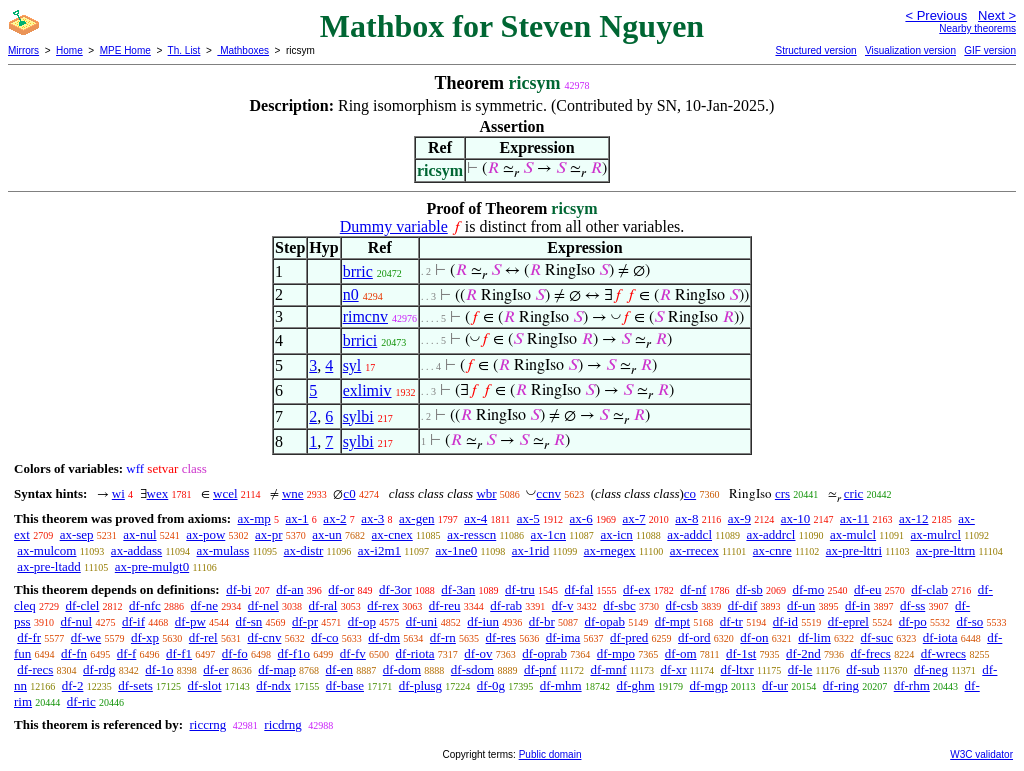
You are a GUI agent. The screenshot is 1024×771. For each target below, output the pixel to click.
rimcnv (365, 316)
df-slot (205, 685)
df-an (289, 589)
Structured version (815, 50)
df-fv (353, 653)
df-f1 (179, 653)
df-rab (506, 605)
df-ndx (273, 685)
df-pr (305, 621)
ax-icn (616, 534)
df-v (563, 605)
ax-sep (77, 534)
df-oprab (544, 653)
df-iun (483, 621)
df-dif (743, 605)
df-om (681, 653)
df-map (277, 669)
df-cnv (264, 637)
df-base (345, 685)
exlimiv (367, 390)
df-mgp (708, 685)
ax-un (327, 534)
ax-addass (136, 550)
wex (158, 493)
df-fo (235, 653)
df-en (339, 669)
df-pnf (540, 669)
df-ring (841, 685)
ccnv (548, 493)
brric (358, 271)
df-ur (775, 685)
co (690, 493)
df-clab (929, 589)
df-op (362, 621)
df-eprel (848, 621)
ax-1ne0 (456, 550)
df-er (215, 669)
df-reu (445, 605)
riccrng (207, 724)
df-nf (693, 589)
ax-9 (739, 518)
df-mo (808, 589)
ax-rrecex (694, 550)
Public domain (550, 754)
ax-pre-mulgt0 (152, 566)
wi (118, 493)
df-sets (135, 685)
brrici (360, 340)
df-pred (629, 637)
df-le (800, 669)
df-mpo (616, 653)
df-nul (76, 621)
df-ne (204, 605)
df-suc (877, 637)
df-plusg (420, 685)
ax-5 (528, 518)
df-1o (159, 669)
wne (293, 493)
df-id (785, 621)
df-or (341, 589)
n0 (351, 294)
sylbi (358, 416)
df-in (857, 605)
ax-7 (633, 518)
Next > (997, 15)
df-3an (458, 589)
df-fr (29, 637)
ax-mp (254, 518)
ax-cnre (772, 550)
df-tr (731, 621)
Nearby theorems (977, 28)
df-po (913, 621)
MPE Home (125, 50)
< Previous (936, 15)
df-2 (73, 685)
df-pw (190, 621)
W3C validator (981, 754)
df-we (86, 637)
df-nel (263, 605)
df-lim (814, 637)
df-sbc (619, 605)
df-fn (74, 653)
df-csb (681, 605)
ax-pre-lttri (854, 550)
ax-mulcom (46, 550)
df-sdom (472, 669)
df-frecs (870, 653)
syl (352, 365)
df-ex (636, 589)
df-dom (402, 669)
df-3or (395, 589)
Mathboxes (243, 50)
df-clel (82, 605)
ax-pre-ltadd (49, 566)
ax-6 (581, 518)
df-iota (940, 637)
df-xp (145, 637)
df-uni (422, 621)
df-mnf (608, 669)
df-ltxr (737, 669)
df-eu (867, 589)
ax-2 (334, 518)
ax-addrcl (770, 534)
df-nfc (145, 605)
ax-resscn (471, 534)
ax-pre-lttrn (945, 550)
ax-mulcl (853, 534)
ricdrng (283, 724)
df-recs (35, 669)
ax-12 (914, 518)
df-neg (931, 669)
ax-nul (139, 534)
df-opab (605, 621)
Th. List (184, 50)
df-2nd (803, 653)
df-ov (478, 653)
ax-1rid (531, 550)
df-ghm (635, 685)
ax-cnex (392, 534)
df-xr (674, 669)
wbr (486, 493)
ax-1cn (548, 534)
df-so (970, 621)
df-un (801, 605)
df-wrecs (943, 653)
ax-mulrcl (936, 534)
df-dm (384, 637)
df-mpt (672, 621)
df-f (127, 653)
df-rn (443, 637)
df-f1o (294, 653)
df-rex (383, 605)
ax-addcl (689, 534)
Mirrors (23, 50)
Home (69, 50)
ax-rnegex (610, 550)
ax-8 (686, 518)
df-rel (203, 637)
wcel (225, 493)
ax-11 (854, 518)
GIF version (990, 50)
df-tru (520, 589)
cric (853, 493)
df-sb (749, 589)
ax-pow (205, 534)
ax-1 (297, 518)
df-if (133, 621)
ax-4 (475, 518)
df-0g (491, 685)
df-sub (862, 669)
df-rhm (912, 685)
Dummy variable (394, 226)
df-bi (238, 589)
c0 (349, 493)
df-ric (81, 701)
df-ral (323, 605)
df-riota (415, 653)
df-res (501, 637)
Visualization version (910, 50)
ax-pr (268, 534)
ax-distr (304, 550)
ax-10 (796, 518)
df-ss (912, 605)
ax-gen (416, 518)
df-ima (563, 637)
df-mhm (561, 685)
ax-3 (372, 518)
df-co (324, 637)
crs (782, 493)
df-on (754, 637)
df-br (542, 621)
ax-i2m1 (379, 550)
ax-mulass (223, 550)
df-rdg (99, 669)
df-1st (741, 653)
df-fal (578, 589)
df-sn (249, 621)
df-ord (694, 637)
